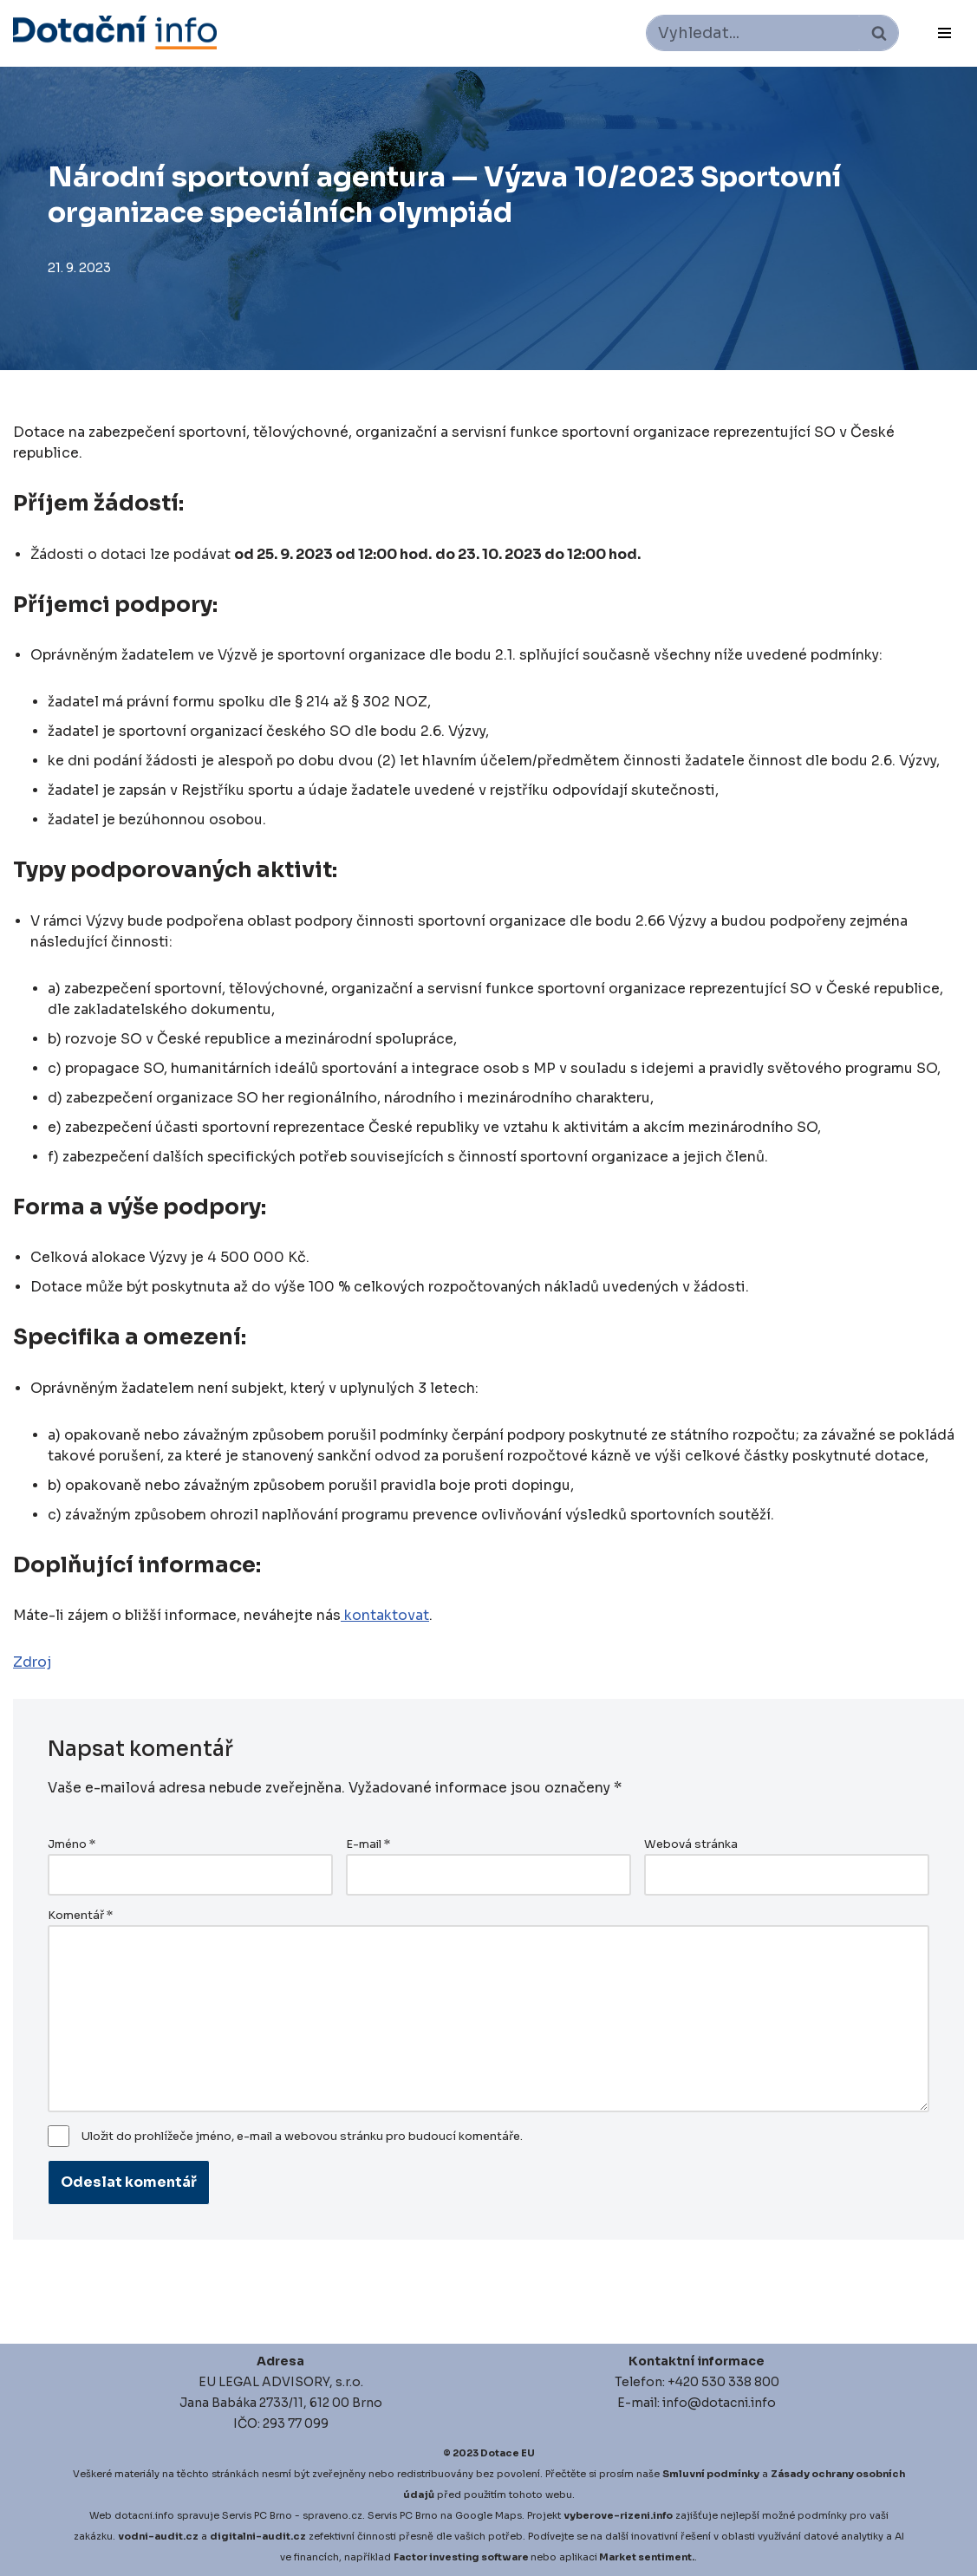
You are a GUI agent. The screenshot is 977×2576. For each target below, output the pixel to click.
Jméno (71, 1844)
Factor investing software (461, 2557)
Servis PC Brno (257, 2515)
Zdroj (32, 1662)
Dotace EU (507, 2453)
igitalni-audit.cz (262, 2536)
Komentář (80, 1915)
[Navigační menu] (944, 33)
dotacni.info (144, 2515)
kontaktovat (385, 1615)
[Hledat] (753, 33)
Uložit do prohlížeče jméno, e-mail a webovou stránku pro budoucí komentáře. (302, 2136)
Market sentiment (645, 2557)
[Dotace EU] (115, 32)
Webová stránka (691, 1844)
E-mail (368, 1844)
